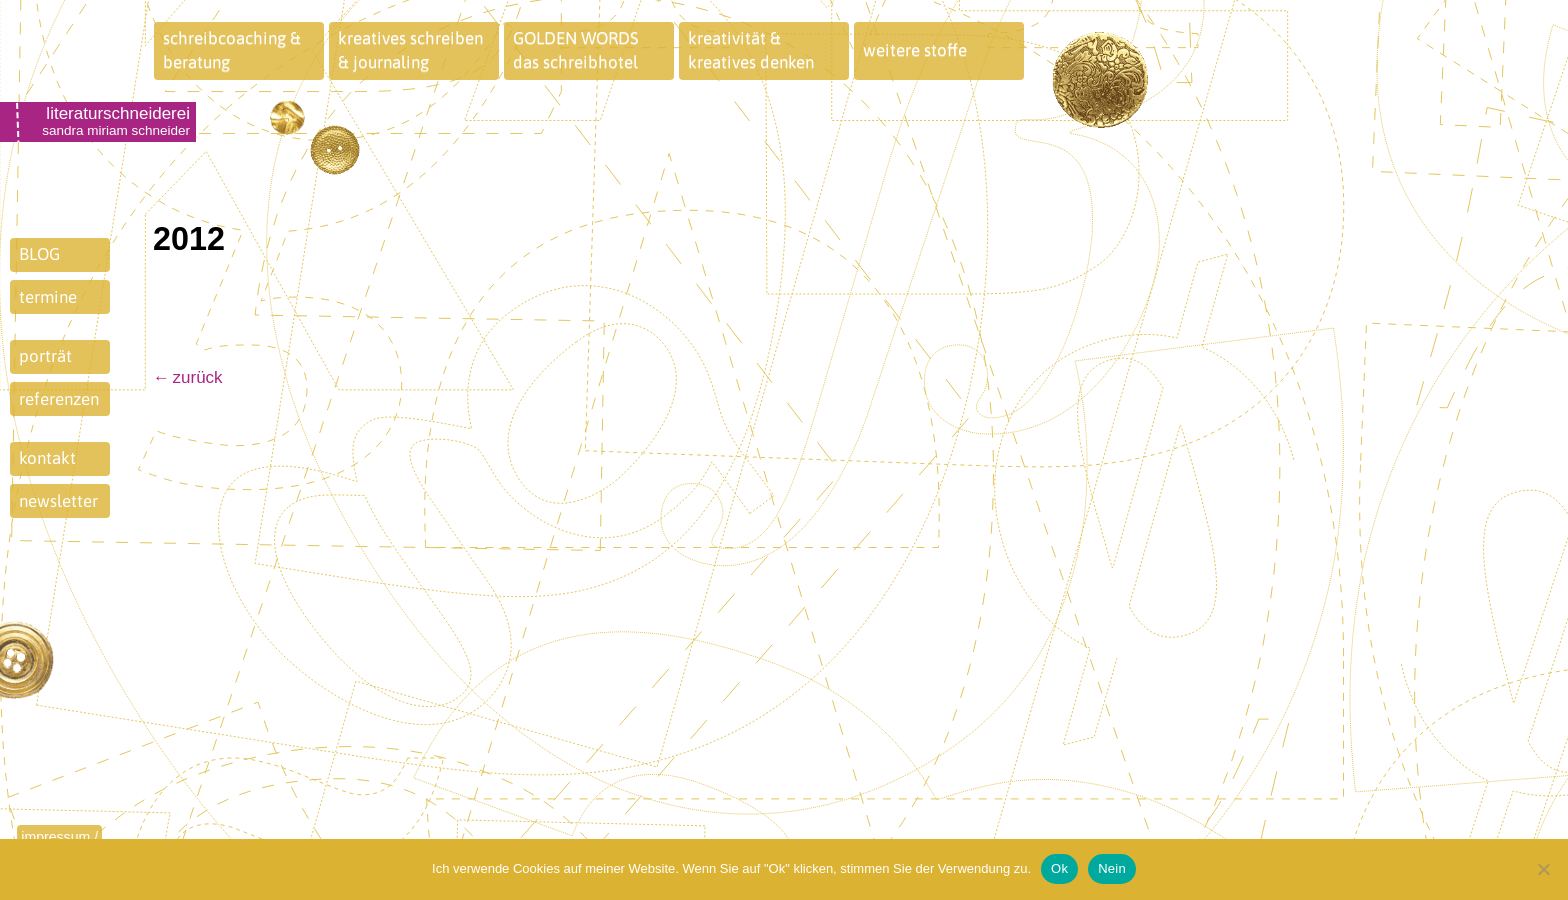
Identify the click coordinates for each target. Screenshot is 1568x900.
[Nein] (1543, 869)
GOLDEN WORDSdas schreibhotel (576, 50)
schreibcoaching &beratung (232, 50)
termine (48, 297)
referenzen (59, 399)
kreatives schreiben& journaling (410, 50)
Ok (1059, 868)
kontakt (47, 458)
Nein (1112, 868)
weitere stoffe (915, 50)
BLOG (39, 254)
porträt (45, 356)
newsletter (58, 501)
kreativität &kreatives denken (751, 50)
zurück (198, 377)
